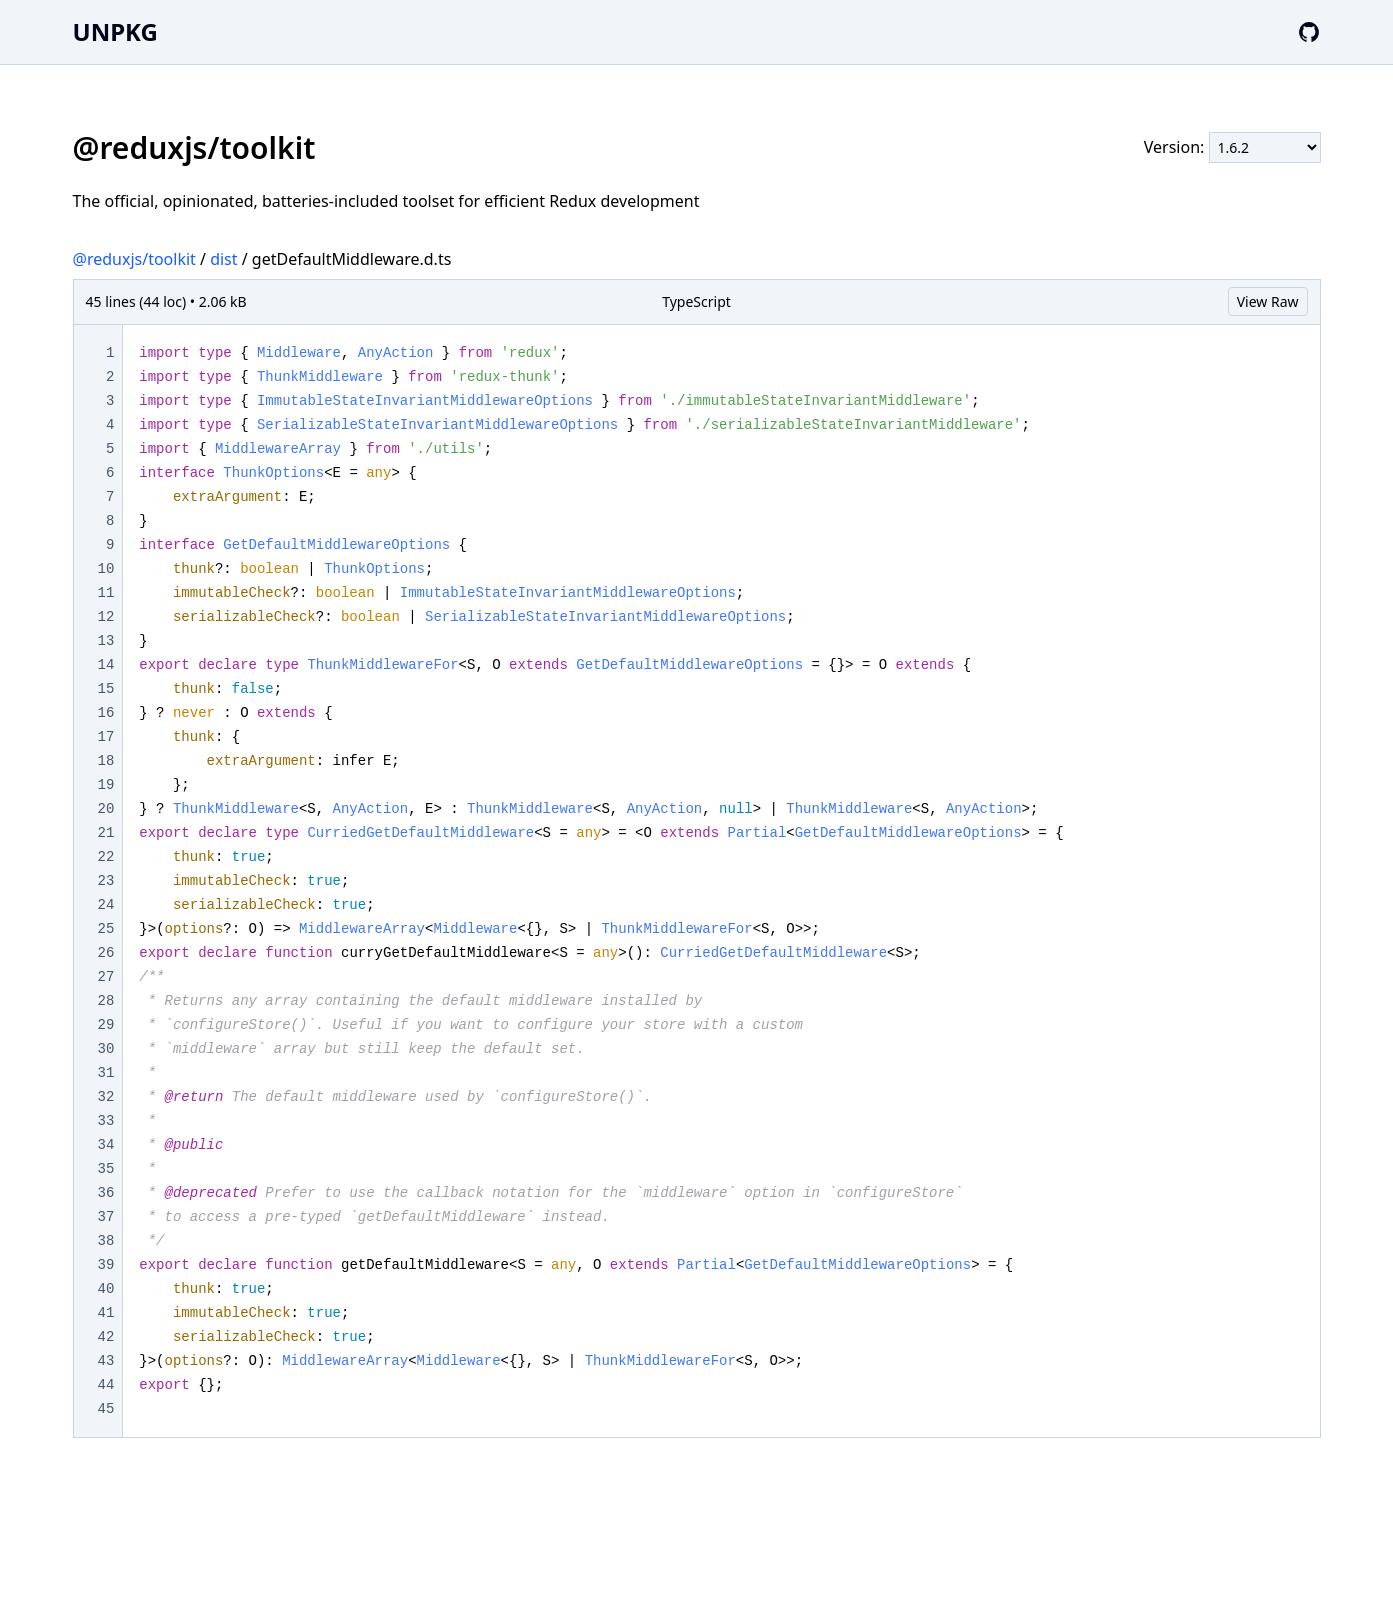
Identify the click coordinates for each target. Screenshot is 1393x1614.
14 (106, 665)
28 (106, 1001)
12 (106, 617)
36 (106, 1193)
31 (106, 1073)
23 (106, 881)
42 (106, 1337)
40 (106, 1289)
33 (106, 1121)
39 (106, 1265)
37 (106, 1217)
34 (106, 1145)
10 (106, 569)
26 (106, 953)
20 (106, 809)
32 (106, 1097)
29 (106, 1025)
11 (106, 593)
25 (106, 929)
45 (106, 1409)
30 (106, 1049)
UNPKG (115, 31)
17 (106, 737)
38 (106, 1241)
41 (106, 1313)
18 (106, 761)
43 (106, 1361)
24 (106, 905)
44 (106, 1385)
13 (106, 641)
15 (106, 689)
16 (106, 713)
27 (106, 977)
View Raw (1268, 301)
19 (106, 785)
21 (106, 833)
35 (106, 1169)
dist (223, 259)
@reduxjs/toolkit (134, 259)
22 (106, 857)
